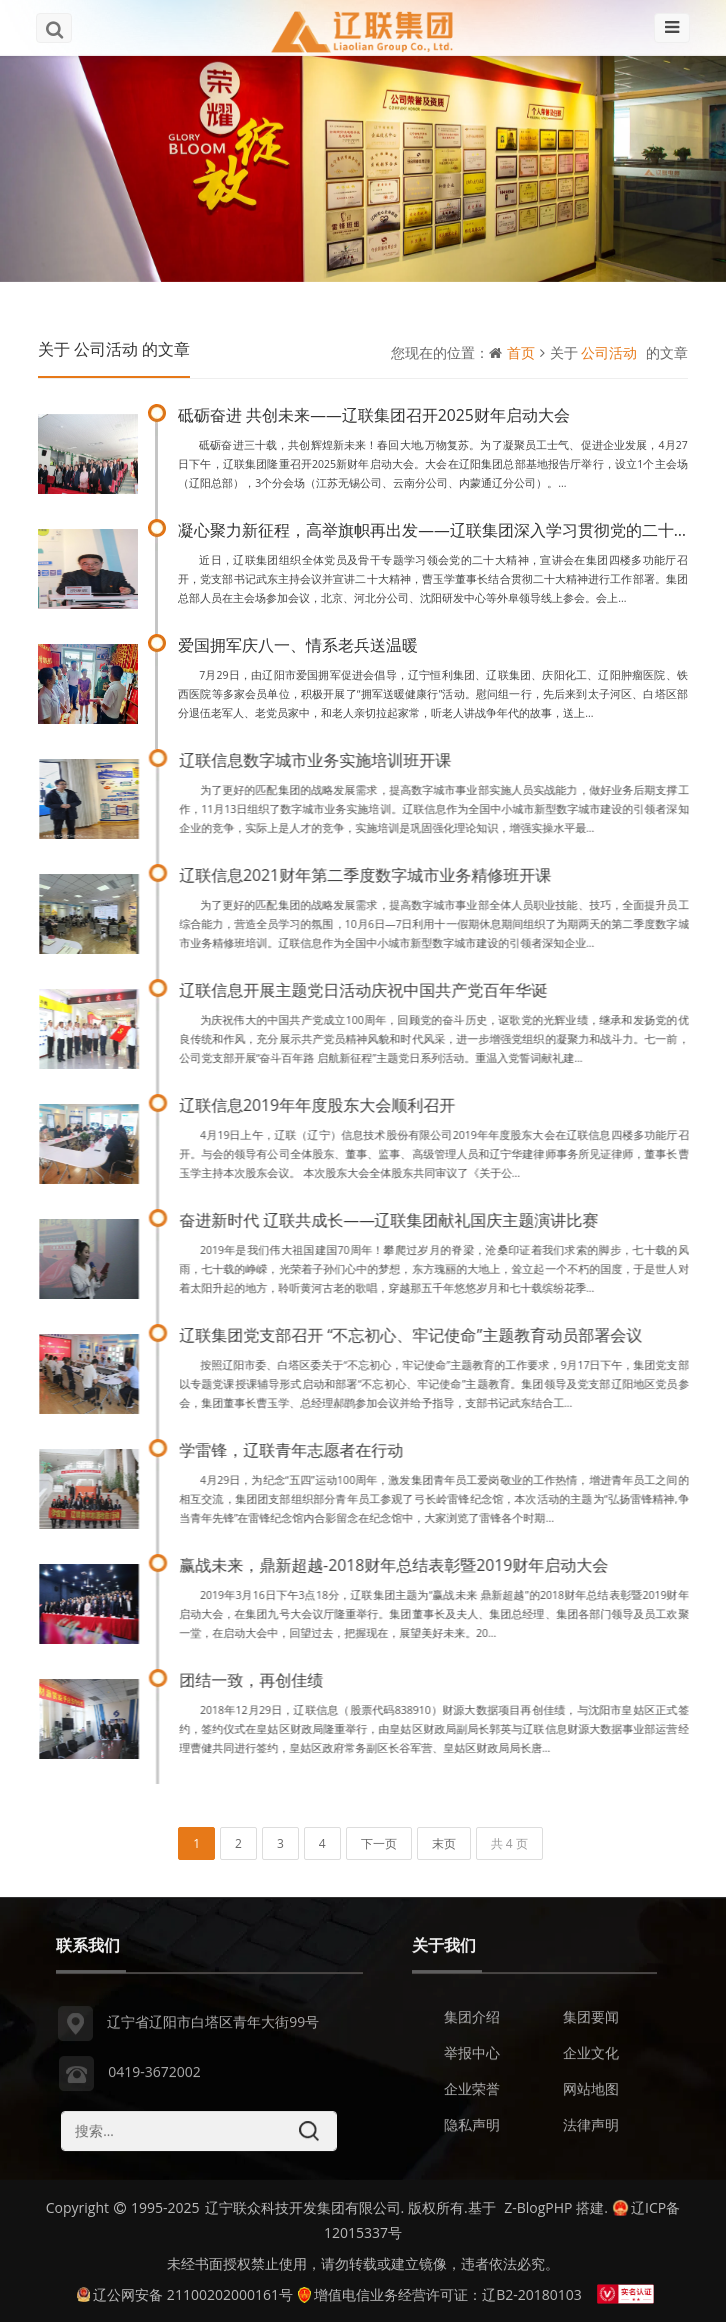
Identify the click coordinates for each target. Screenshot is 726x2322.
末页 (444, 1843)
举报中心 (472, 2056)
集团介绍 (472, 2020)
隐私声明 (472, 2128)
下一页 (379, 1843)
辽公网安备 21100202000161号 (185, 2294)
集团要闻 (591, 2020)
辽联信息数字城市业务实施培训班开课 (320, 760)
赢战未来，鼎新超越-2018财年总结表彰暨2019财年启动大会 (398, 1565)
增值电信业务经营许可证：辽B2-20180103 (440, 2294)
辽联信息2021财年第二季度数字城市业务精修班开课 (370, 875)
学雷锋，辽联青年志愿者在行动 (296, 1450)
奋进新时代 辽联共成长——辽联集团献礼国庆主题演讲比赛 (394, 1220)
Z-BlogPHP (538, 2207)
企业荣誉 (472, 2092)
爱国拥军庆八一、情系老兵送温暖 (298, 645)
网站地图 (591, 2092)
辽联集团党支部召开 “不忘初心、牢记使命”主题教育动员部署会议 (415, 1335)
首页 (521, 352)
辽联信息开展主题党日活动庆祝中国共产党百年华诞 (368, 990)
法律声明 (591, 2128)
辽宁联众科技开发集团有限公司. (305, 2207)
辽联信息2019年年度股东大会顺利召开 (322, 1105)
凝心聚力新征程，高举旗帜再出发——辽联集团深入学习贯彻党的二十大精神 (450, 530)
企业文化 (591, 2056)
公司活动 (609, 352)
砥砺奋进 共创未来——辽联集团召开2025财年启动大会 (374, 415)
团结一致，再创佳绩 (256, 1680)
